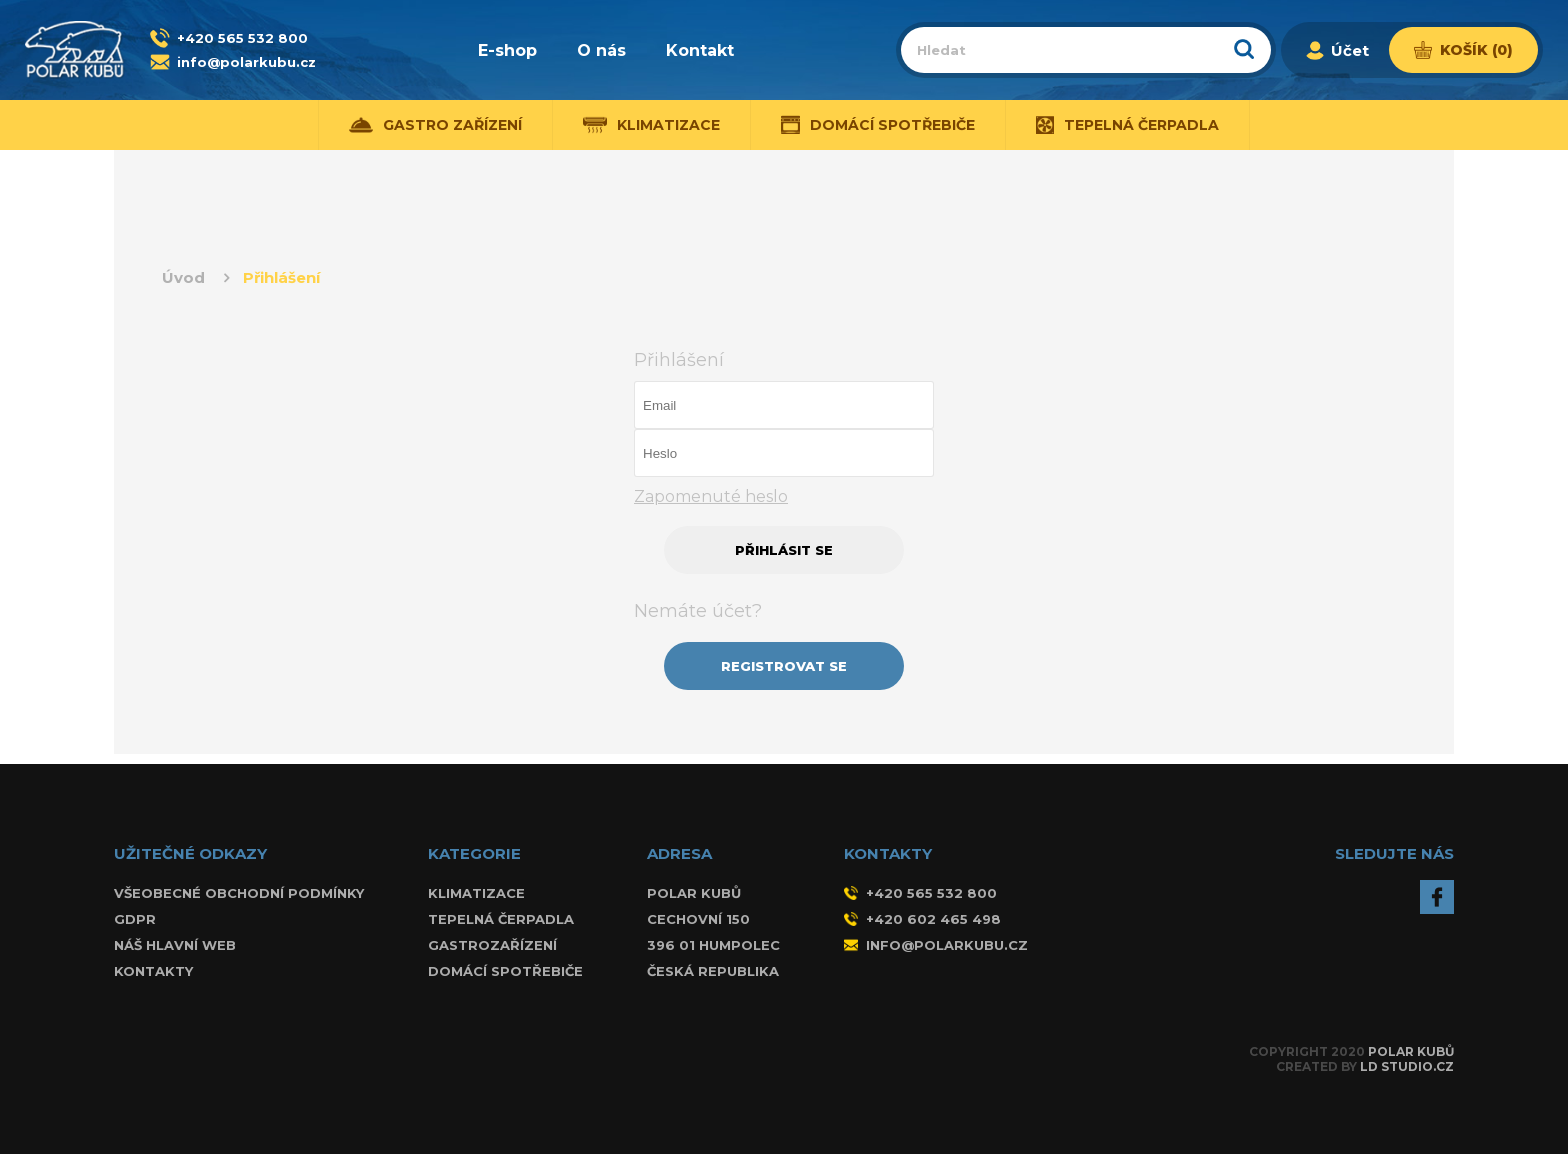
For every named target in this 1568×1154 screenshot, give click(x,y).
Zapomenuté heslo (711, 496)
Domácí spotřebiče (878, 125)
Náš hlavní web (175, 945)
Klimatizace (651, 125)
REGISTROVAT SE (784, 666)
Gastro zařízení (435, 125)
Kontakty (153, 971)
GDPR (135, 919)
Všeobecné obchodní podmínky (239, 893)
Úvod (183, 278)
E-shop (507, 50)
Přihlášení (281, 278)
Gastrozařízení (492, 945)
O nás (601, 50)
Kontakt (700, 50)
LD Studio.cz (1407, 1066)
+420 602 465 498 (922, 919)
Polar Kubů (1411, 1051)
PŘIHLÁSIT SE (784, 550)
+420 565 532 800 (242, 38)
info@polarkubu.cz (246, 62)
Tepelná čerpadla (1127, 125)
